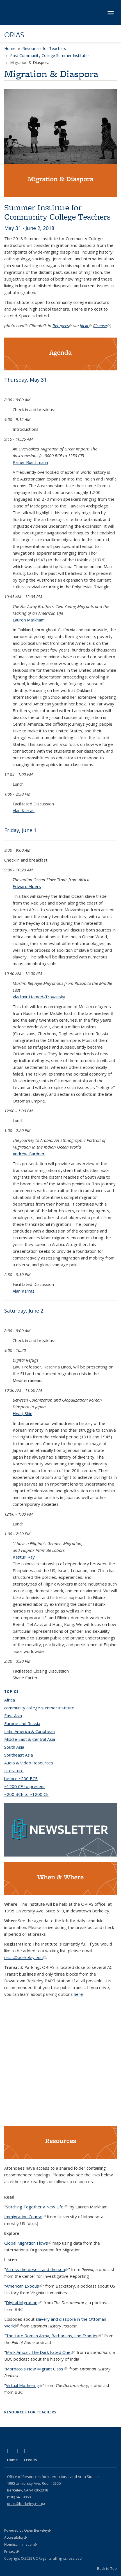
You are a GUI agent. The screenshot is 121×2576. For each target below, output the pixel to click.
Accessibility (15, 2537)
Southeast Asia (18, 1755)
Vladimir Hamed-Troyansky (39, 996)
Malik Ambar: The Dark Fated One (40, 2352)
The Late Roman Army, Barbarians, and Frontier (53, 2335)
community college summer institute (39, 1707)
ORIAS (14, 34)
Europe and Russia (22, 1723)
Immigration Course (25, 2216)
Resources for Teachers (44, 48)
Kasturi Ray (24, 1557)
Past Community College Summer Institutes (50, 55)
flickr (86, 325)
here (78, 1994)
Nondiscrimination (20, 2544)
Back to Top (107, 2568)
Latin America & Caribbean (29, 1731)
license (102, 325)
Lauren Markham (29, 620)
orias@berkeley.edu (25, 1957)
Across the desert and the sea (37, 2269)
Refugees (62, 325)
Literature (14, 1770)
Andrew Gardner (29, 1153)
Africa (9, 1700)
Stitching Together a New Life (36, 2207)
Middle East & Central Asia (29, 1739)
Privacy (11, 2551)
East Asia (13, 1715)
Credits (30, 2459)
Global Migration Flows (27, 2243)
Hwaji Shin (22, 1413)
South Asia (14, 1747)
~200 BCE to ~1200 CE (26, 1794)
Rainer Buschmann (30, 462)
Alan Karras (24, 810)
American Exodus (24, 2286)
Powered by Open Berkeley (27, 2530)
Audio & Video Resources (28, 1763)
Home (9, 48)
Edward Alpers (27, 886)
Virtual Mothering (24, 2385)
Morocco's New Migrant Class (36, 2369)
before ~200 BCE (21, 1778)
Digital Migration (23, 2302)
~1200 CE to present (24, 1786)
